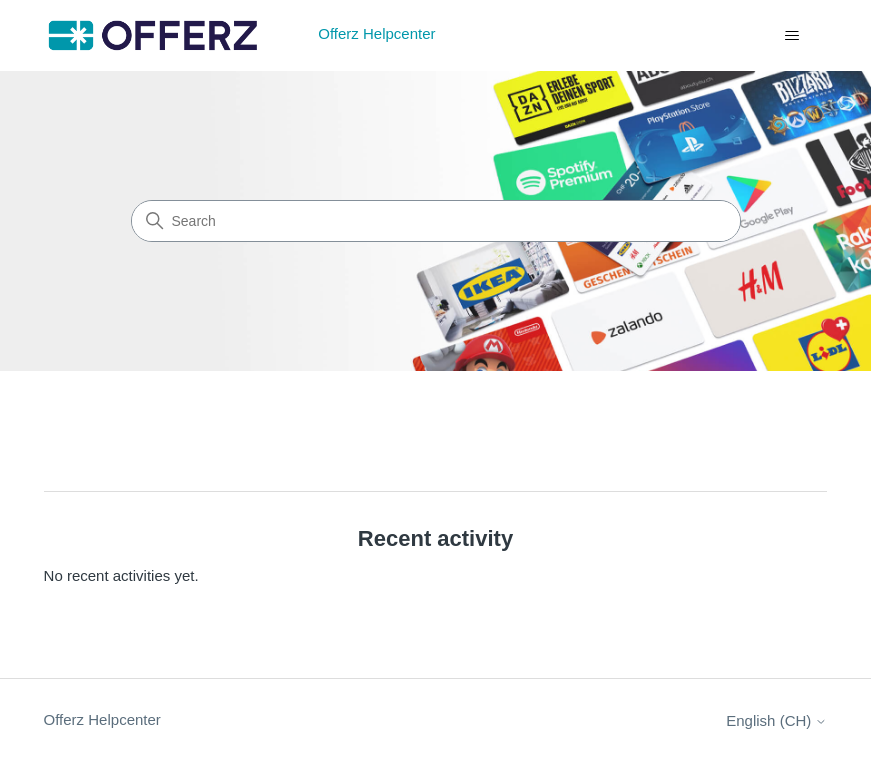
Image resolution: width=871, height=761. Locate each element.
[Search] (436, 221)
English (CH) (776, 720)
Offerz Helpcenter (102, 719)
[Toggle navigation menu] (791, 36)
